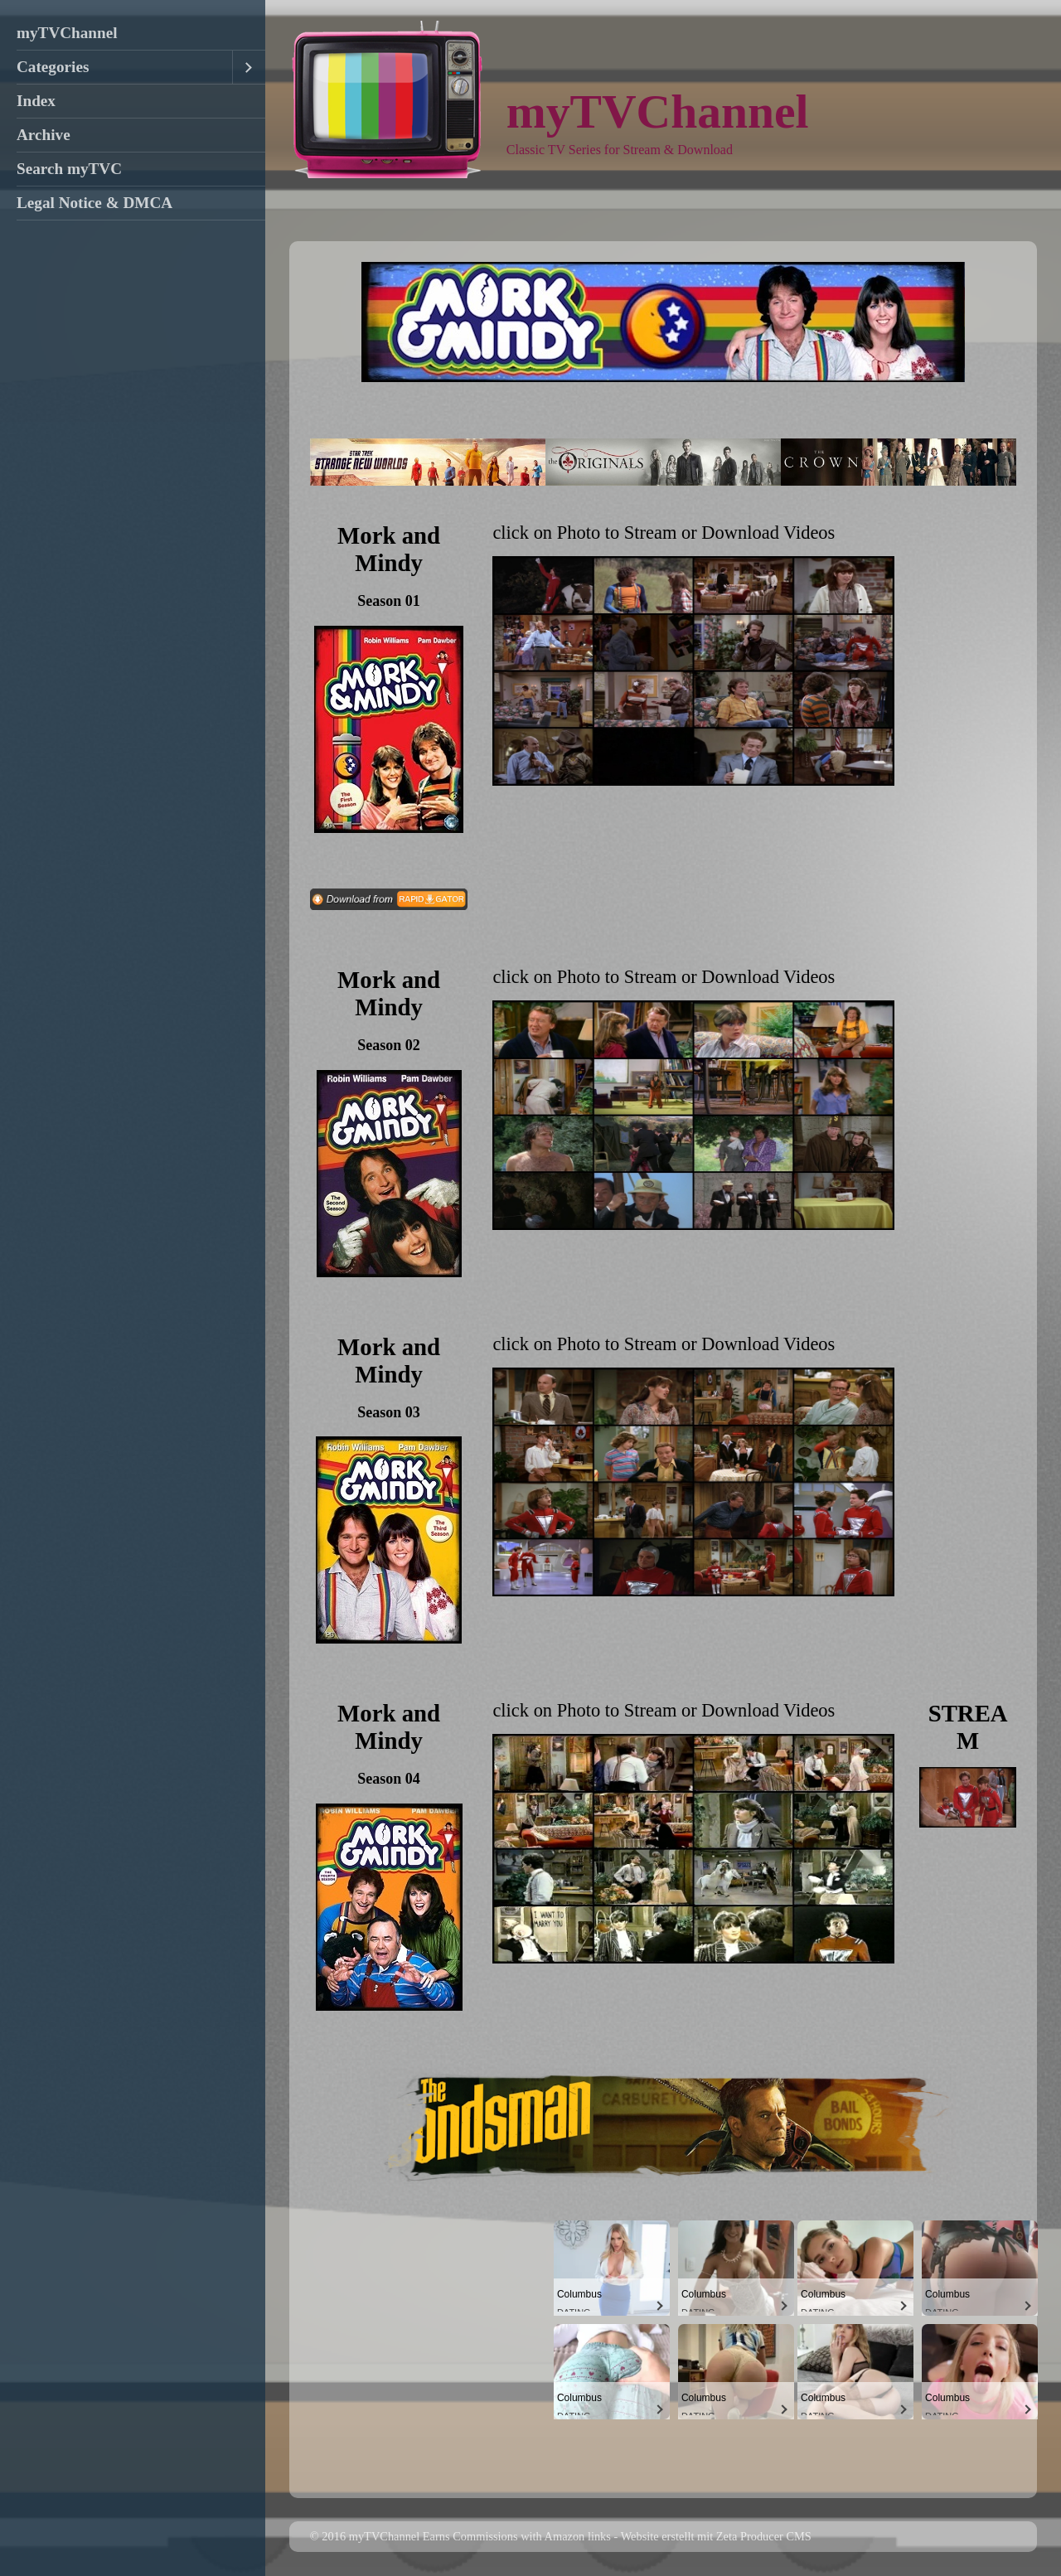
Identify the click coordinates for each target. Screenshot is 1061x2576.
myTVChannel (67, 32)
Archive (43, 134)
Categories (53, 66)
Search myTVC (69, 168)
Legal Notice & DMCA (94, 202)
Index (36, 100)
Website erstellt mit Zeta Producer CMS (716, 2536)
